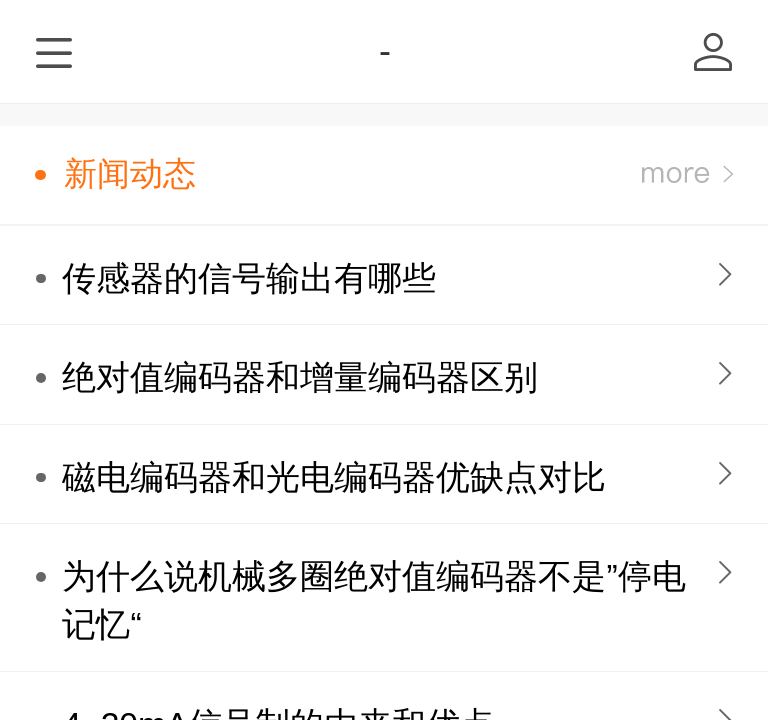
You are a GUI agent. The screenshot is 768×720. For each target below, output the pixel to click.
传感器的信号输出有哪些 (249, 278)
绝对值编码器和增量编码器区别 (300, 377)
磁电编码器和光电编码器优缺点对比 (334, 477)
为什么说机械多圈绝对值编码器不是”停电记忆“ (373, 600)
